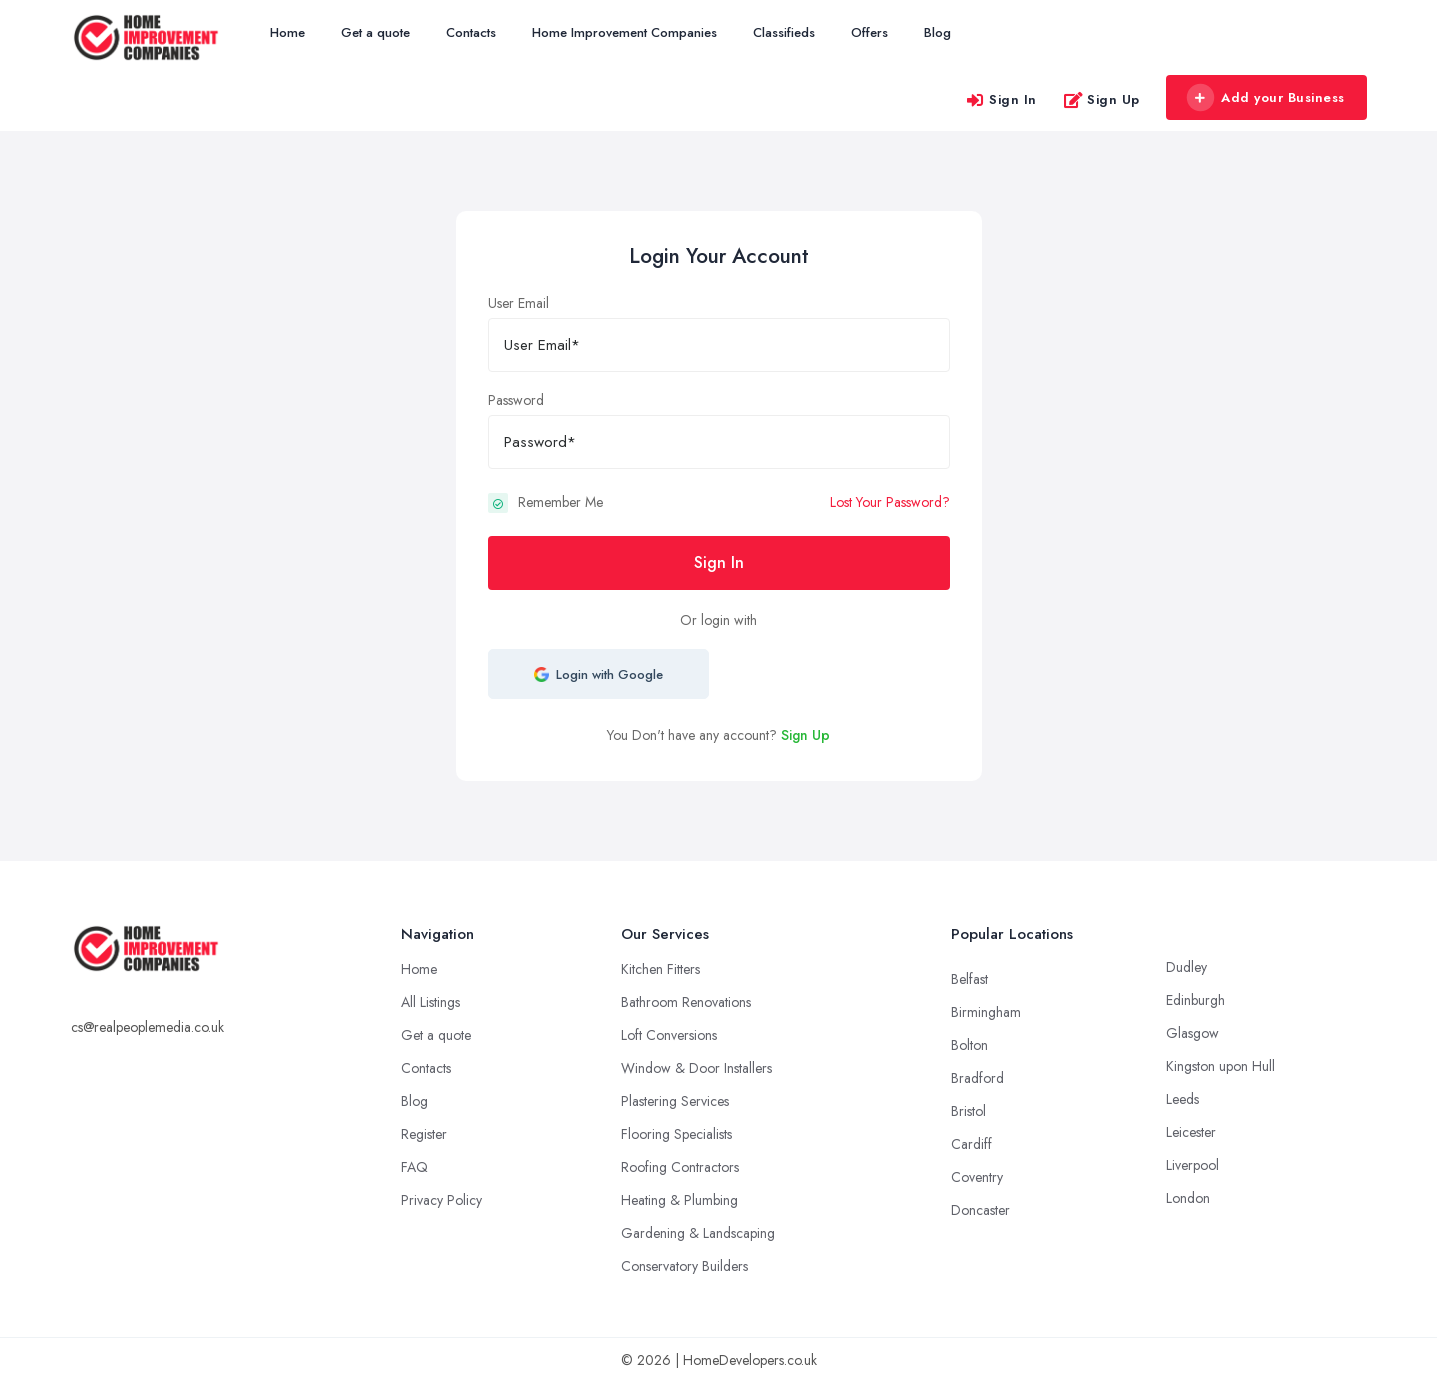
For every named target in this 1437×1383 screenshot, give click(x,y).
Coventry (977, 1177)
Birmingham (986, 1012)
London (1188, 1198)
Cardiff (971, 1144)
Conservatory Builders (684, 1266)
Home (287, 32)
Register (424, 1134)
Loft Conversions (669, 1035)
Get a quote (375, 32)
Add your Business (1266, 98)
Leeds (1182, 1099)
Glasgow (1192, 1033)
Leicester (1191, 1132)
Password (516, 400)
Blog (937, 32)
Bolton (969, 1045)
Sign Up (1101, 99)
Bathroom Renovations (686, 1002)
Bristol (968, 1111)
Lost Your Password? (890, 502)
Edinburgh (1195, 1000)
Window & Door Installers (696, 1068)
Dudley (1186, 967)
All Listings (430, 1002)
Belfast (969, 979)
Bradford (977, 1078)
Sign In (1001, 99)
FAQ (414, 1167)
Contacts (471, 32)
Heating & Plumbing (679, 1200)
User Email (518, 303)
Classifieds (784, 32)
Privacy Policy (441, 1200)
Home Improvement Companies (624, 32)
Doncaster (980, 1210)
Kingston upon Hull (1220, 1066)
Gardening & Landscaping (698, 1233)
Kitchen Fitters (660, 969)
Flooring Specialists (676, 1134)
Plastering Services (675, 1101)
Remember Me (560, 502)
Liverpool (1192, 1165)
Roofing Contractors (680, 1167)
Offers (869, 32)
